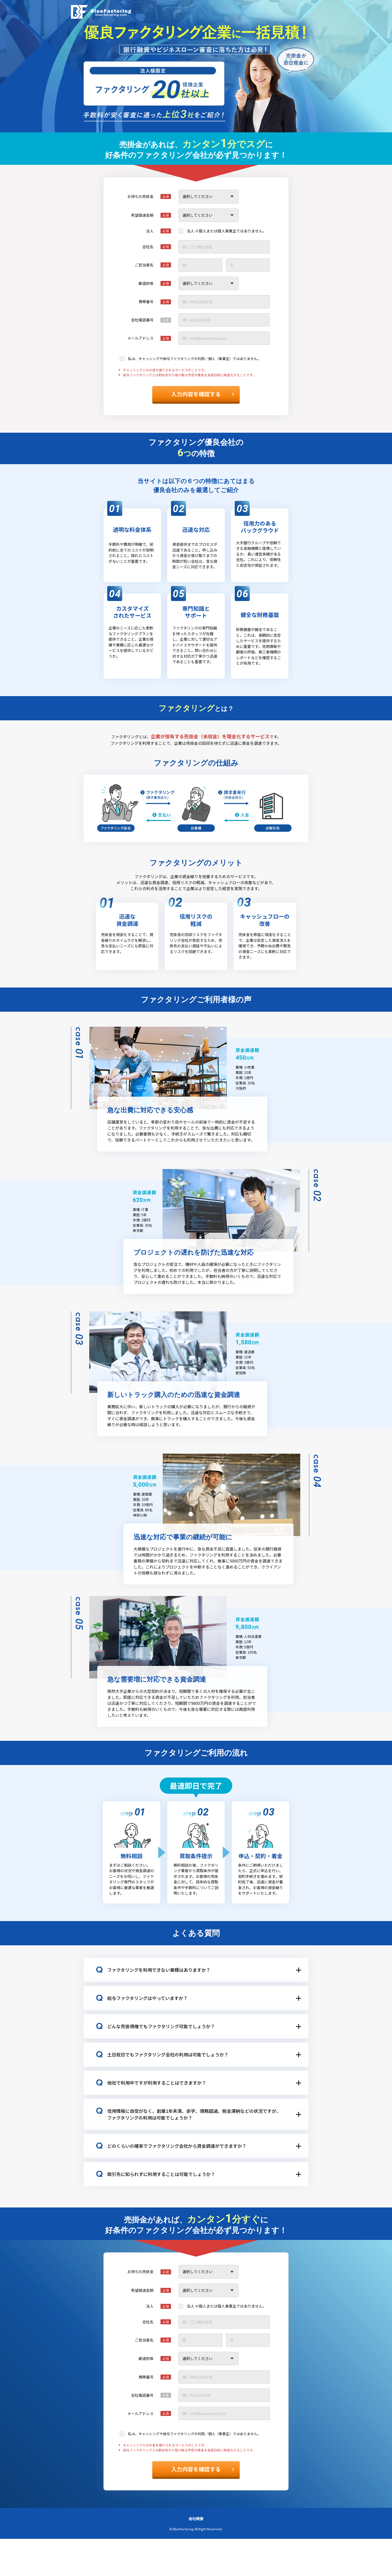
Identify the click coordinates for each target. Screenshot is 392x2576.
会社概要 (196, 2518)
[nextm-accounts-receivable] (208, 196)
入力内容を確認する (196, 394)
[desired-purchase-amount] (208, 215)
